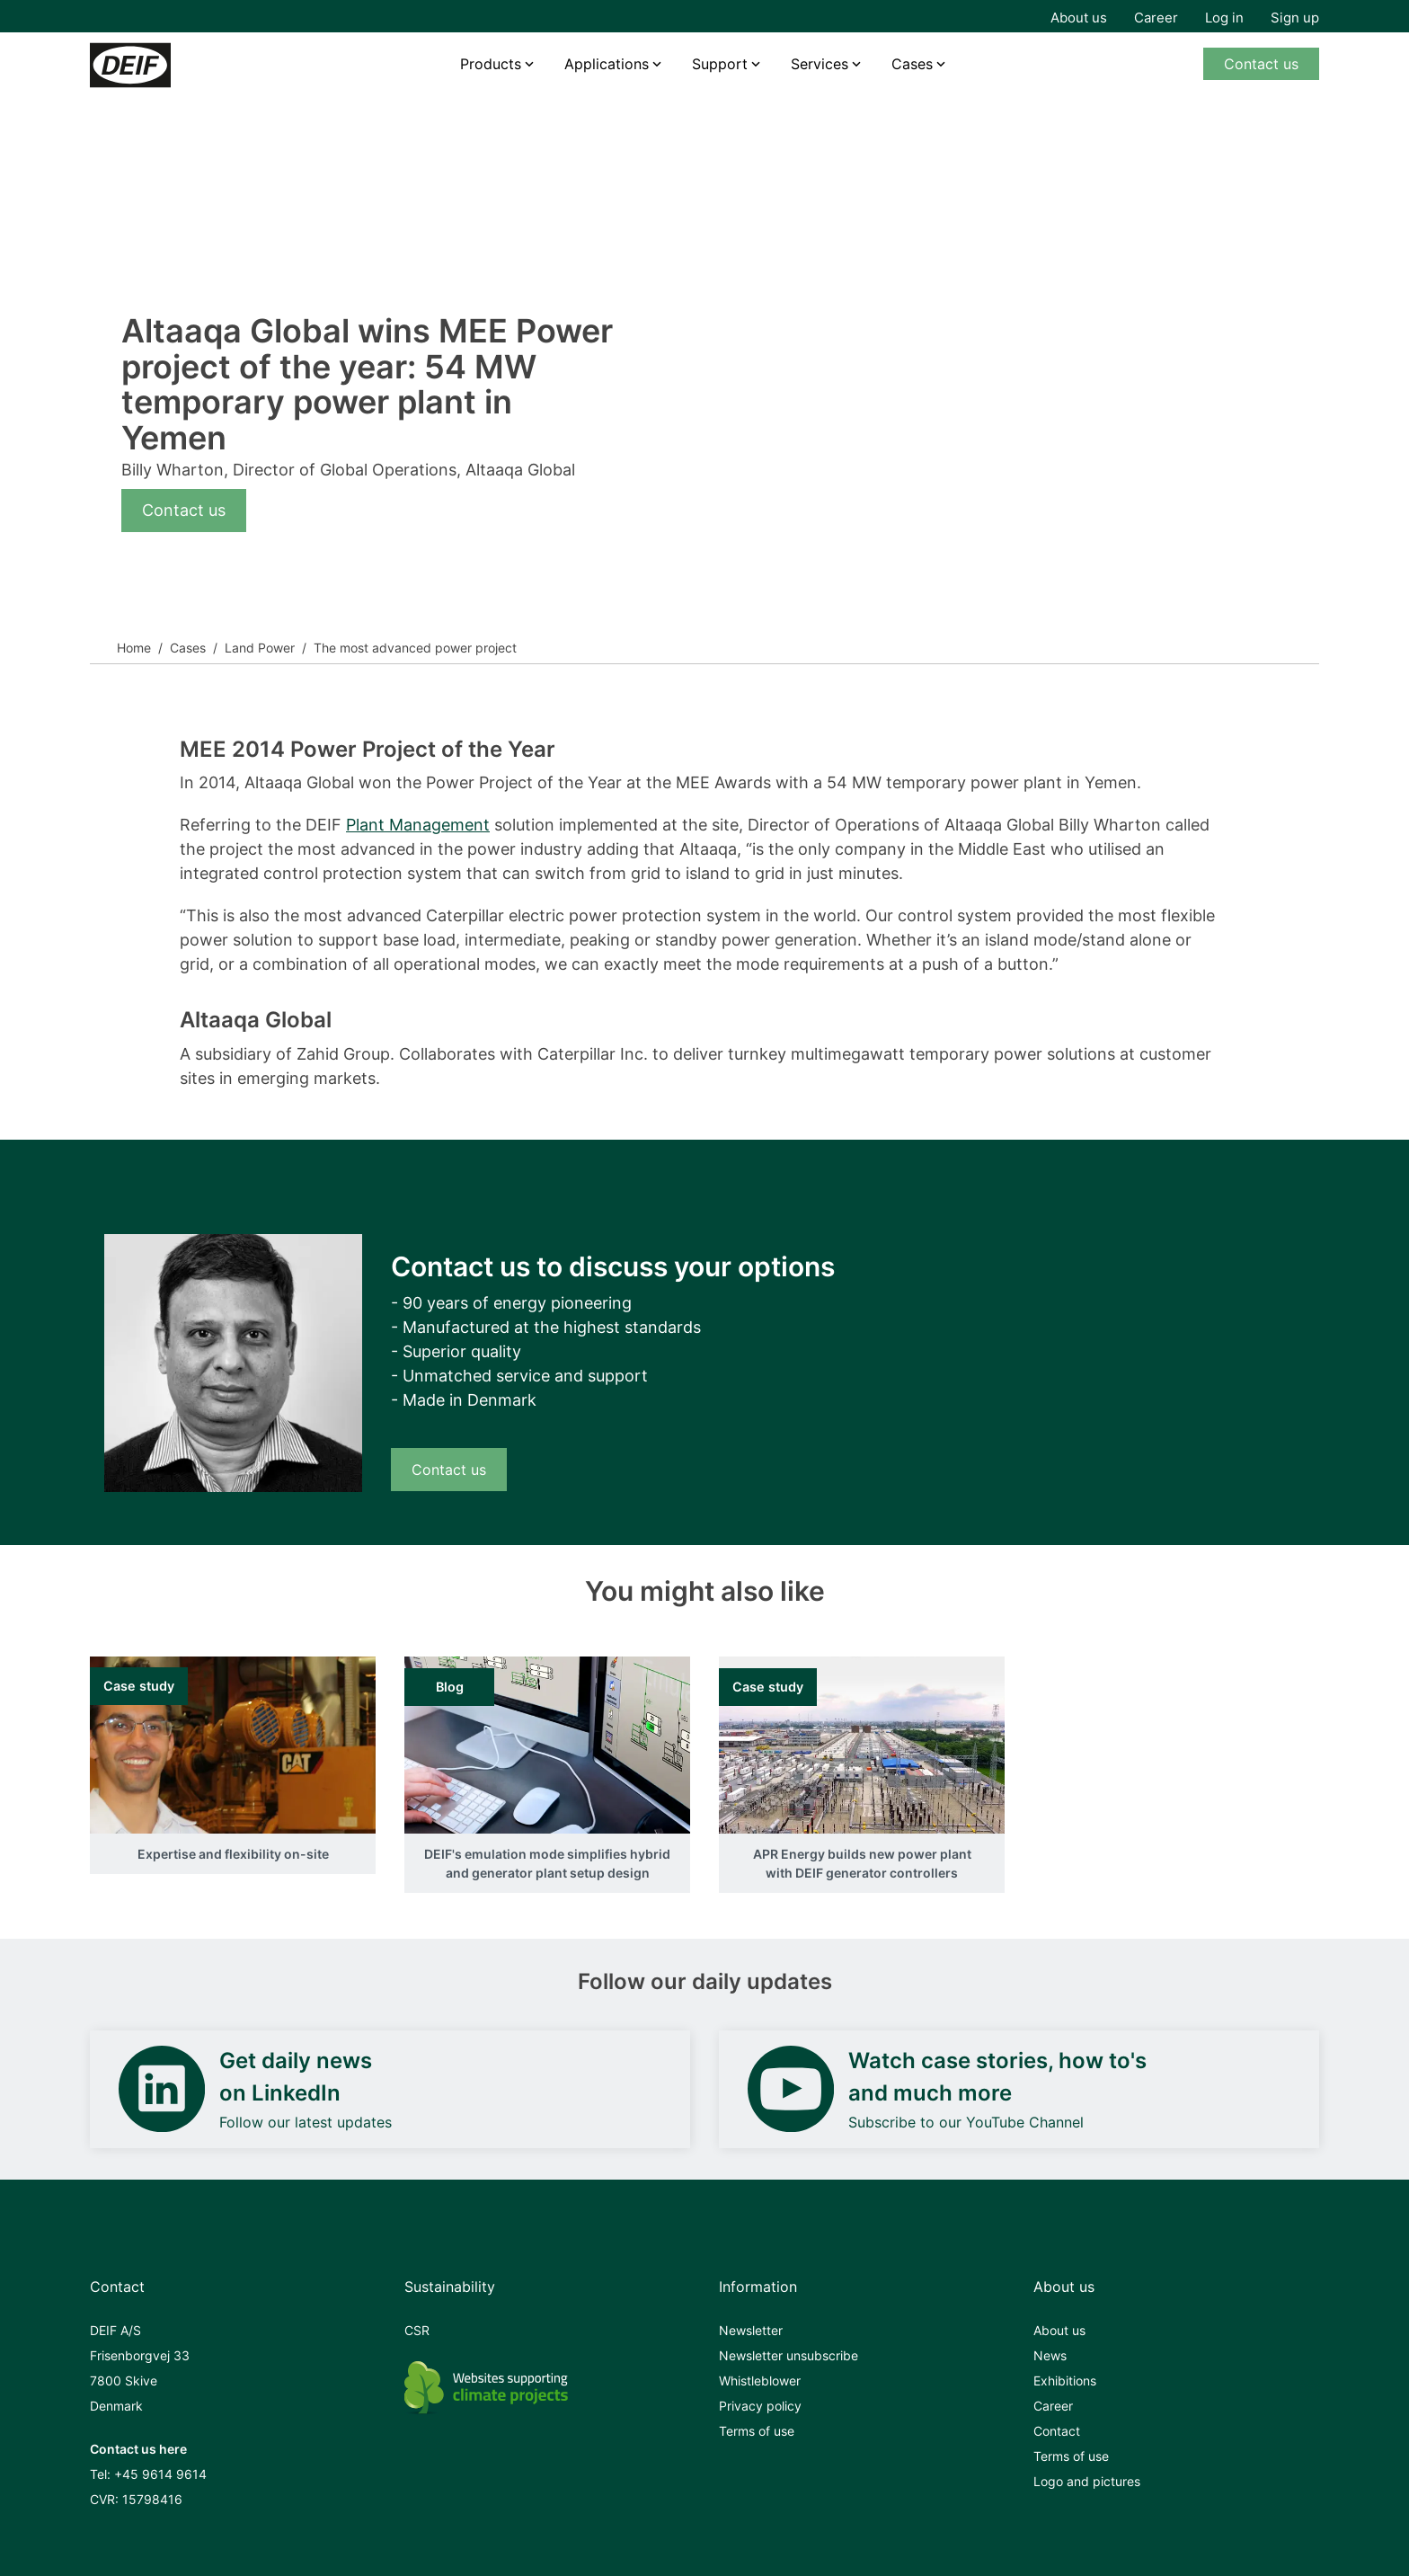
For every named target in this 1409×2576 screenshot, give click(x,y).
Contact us (1261, 64)
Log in (1224, 17)
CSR (417, 2330)
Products (490, 64)
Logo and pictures (1086, 2481)
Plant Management (418, 824)
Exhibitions (1064, 2380)
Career (1156, 17)
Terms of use (756, 2430)
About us (1078, 17)
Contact (1056, 2430)
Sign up (1295, 17)
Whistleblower (760, 2380)
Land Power (260, 647)
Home (134, 647)
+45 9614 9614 (160, 2474)
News (1050, 2355)
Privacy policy (760, 2405)
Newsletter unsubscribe (788, 2355)
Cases (912, 64)
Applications (606, 64)
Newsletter (751, 2330)
